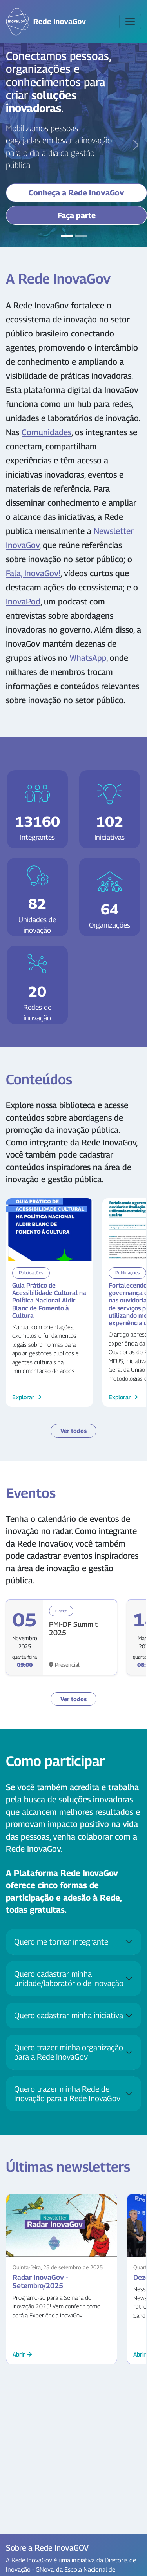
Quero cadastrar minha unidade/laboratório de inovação (68, 1978)
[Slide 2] (81, 236)
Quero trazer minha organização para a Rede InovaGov (68, 2052)
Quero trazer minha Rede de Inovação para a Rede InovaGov (67, 2093)
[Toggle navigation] (130, 21)
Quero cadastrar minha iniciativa (68, 2015)
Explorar (26, 1396)
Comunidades (46, 432)
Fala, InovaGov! (33, 573)
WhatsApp (88, 658)
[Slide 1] (67, 236)
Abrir (22, 2354)
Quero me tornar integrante (61, 1941)
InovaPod (23, 601)
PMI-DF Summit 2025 (73, 1628)
